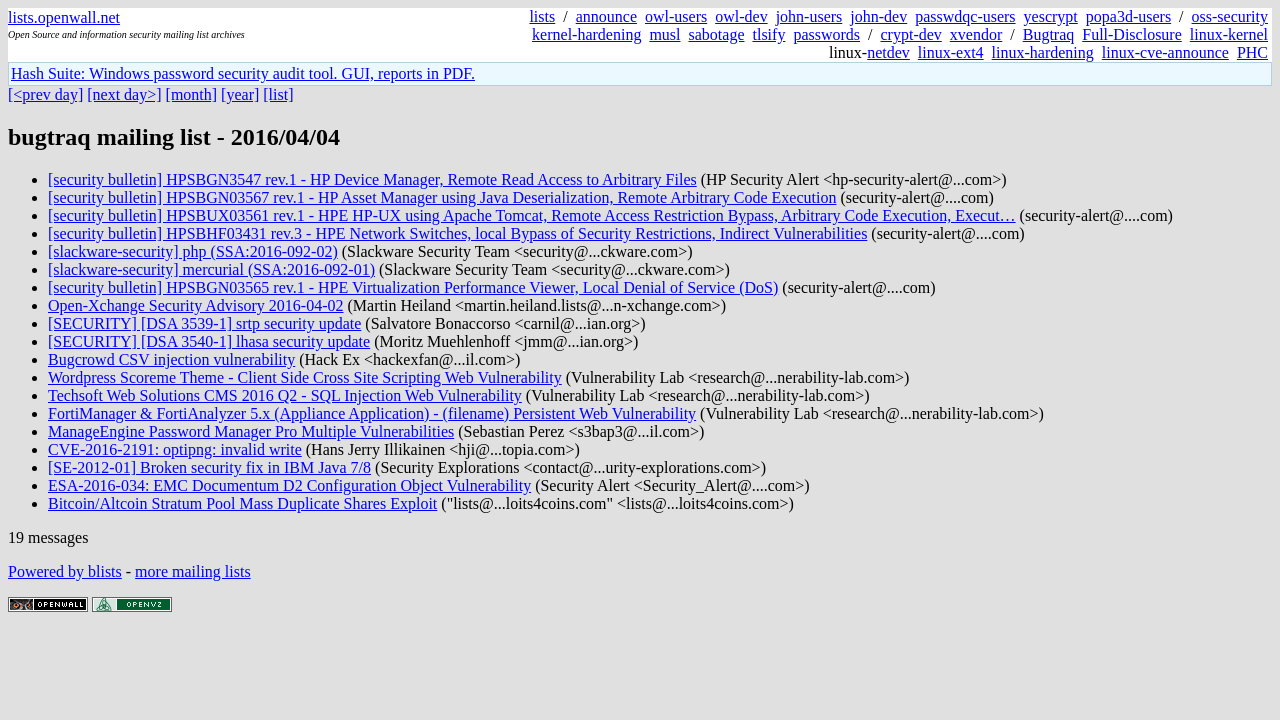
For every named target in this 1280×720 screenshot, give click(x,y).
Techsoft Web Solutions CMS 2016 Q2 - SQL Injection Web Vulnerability (285, 395)
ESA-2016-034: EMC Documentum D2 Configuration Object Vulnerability (289, 485)
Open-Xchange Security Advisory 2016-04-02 (196, 305)
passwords (826, 34)
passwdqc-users (965, 16)
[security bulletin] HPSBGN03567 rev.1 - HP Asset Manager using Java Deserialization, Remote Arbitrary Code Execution (442, 197)
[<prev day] (45, 94)
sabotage (717, 34)
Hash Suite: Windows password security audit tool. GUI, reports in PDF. (243, 73)
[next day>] (124, 94)
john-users (809, 16)
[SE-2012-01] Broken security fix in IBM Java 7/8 (209, 467)
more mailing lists (193, 571)
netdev (888, 52)
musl (664, 34)
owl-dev (741, 16)
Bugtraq (1049, 34)
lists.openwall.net (64, 17)
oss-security (1230, 16)
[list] (278, 94)
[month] (192, 94)
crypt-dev (911, 34)
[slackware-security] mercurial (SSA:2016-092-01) (211, 269)
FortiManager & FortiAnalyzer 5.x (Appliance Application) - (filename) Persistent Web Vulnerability (372, 413)
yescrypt (1051, 16)
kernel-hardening (586, 34)
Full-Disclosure (1132, 34)
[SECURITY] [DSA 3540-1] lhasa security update (209, 341)
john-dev (878, 16)
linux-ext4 (951, 52)
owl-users (676, 16)
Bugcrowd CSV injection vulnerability (171, 359)
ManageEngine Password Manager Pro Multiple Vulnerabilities (251, 431)
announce (606, 16)
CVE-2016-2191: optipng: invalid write (175, 449)
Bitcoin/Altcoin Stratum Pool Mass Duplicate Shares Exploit (242, 503)
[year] (240, 94)
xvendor (976, 34)
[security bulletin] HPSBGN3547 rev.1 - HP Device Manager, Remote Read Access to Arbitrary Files (372, 179)
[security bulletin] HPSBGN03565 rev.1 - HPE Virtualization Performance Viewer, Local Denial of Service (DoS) (413, 287)
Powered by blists (65, 571)
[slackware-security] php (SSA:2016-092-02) (193, 251)
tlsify (768, 34)
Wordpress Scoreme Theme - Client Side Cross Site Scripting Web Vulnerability (305, 377)
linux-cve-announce (1165, 52)
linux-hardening (1043, 52)
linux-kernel (1229, 34)
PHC (1252, 52)
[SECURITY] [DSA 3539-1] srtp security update (204, 323)
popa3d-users (1128, 16)
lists (542, 16)
